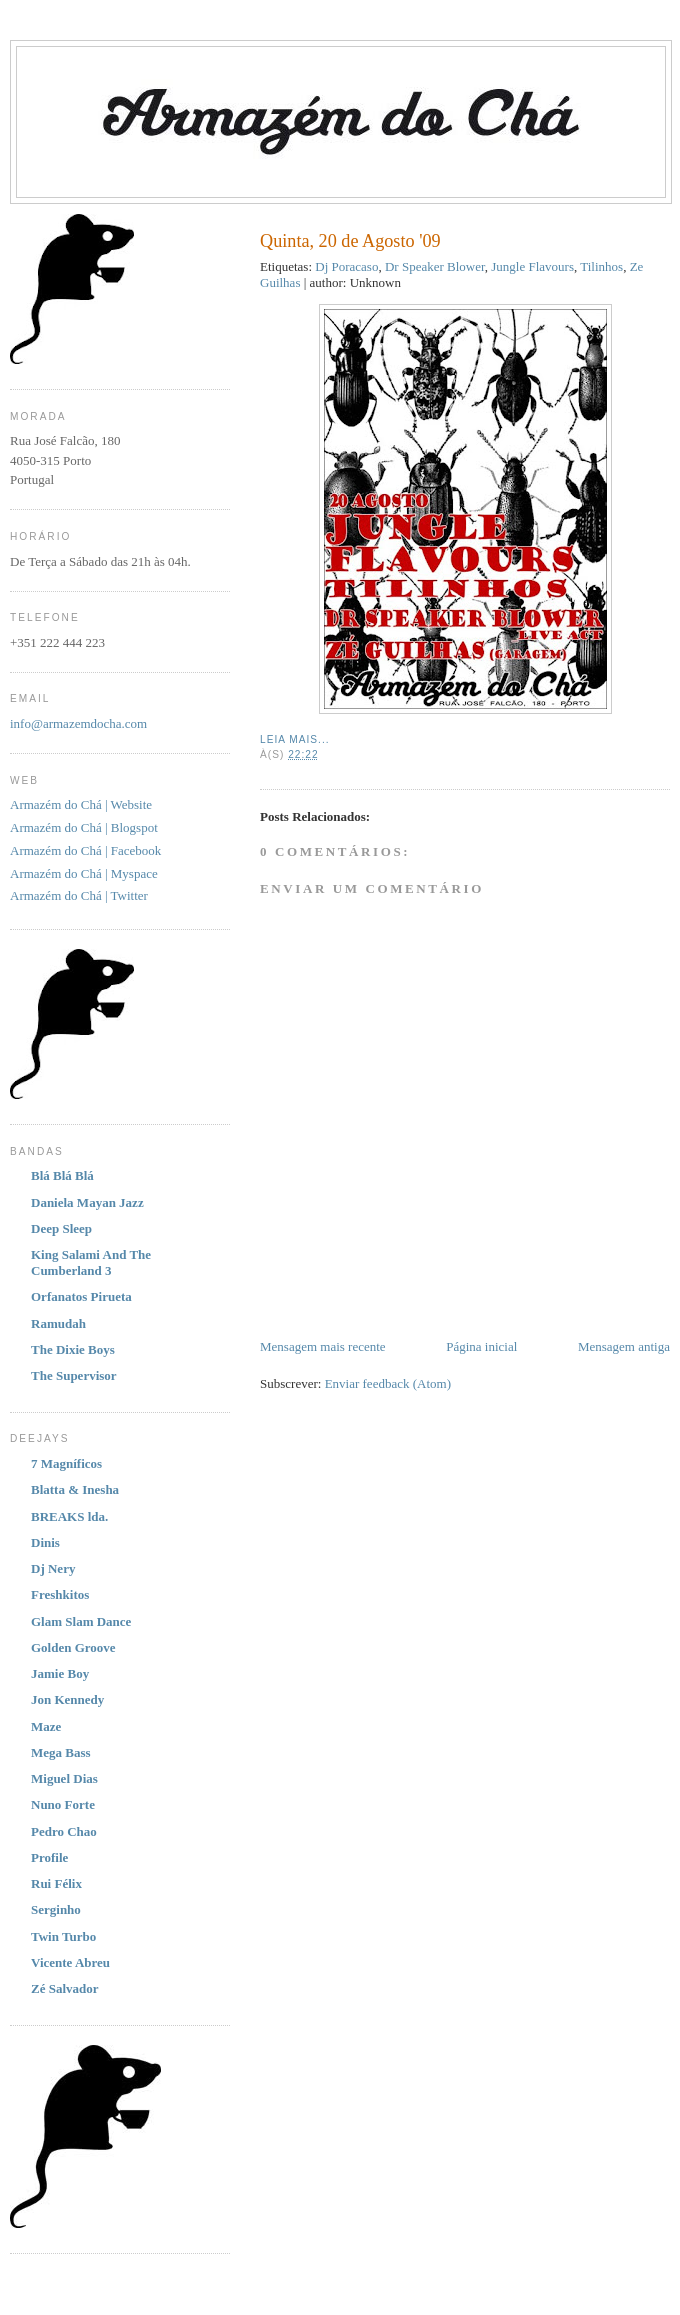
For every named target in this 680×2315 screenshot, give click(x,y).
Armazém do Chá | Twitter (79, 895)
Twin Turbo (63, 1936)
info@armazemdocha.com (78, 723)
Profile (49, 1857)
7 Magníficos (66, 1463)
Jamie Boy (60, 1673)
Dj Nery (53, 1568)
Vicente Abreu (70, 1962)
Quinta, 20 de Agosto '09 (350, 241)
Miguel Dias (64, 1778)
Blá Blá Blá (62, 1175)
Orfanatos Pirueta (81, 1296)
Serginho (56, 1909)
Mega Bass (61, 1752)
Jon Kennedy (67, 1699)
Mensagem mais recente (323, 1346)
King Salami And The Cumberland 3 (91, 1262)
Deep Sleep (61, 1228)
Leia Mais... (295, 739)
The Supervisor (74, 1375)
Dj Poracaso (346, 266)
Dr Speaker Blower (435, 266)
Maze (46, 1726)
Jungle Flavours (532, 266)
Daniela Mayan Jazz (87, 1202)
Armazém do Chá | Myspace (84, 873)
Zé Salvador (65, 1988)
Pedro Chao (64, 1831)
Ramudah (58, 1323)
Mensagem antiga (624, 1346)
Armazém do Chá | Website (81, 804)
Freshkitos (60, 1594)
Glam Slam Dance (81, 1621)
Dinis (45, 1542)
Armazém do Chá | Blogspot (84, 827)
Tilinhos (601, 266)
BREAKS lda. (69, 1516)
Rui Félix (56, 1883)
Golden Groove (73, 1647)
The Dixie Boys (73, 1349)
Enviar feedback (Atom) (388, 1383)
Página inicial (481, 1346)
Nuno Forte (63, 1804)
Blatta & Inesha (75, 1489)
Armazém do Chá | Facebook (85, 850)
